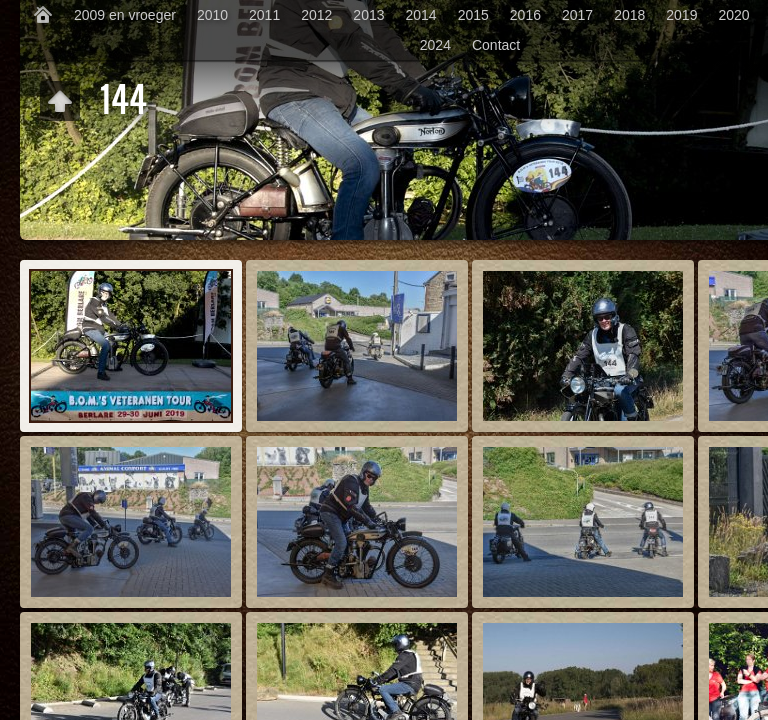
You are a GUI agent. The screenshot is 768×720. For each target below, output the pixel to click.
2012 (316, 15)
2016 (525, 15)
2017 (577, 15)
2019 (681, 15)
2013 (368, 15)
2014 (421, 15)
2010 (212, 15)
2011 (264, 15)
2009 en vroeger (125, 15)
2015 (473, 15)
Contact (496, 45)
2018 (629, 15)
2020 (733, 15)
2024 (435, 45)
